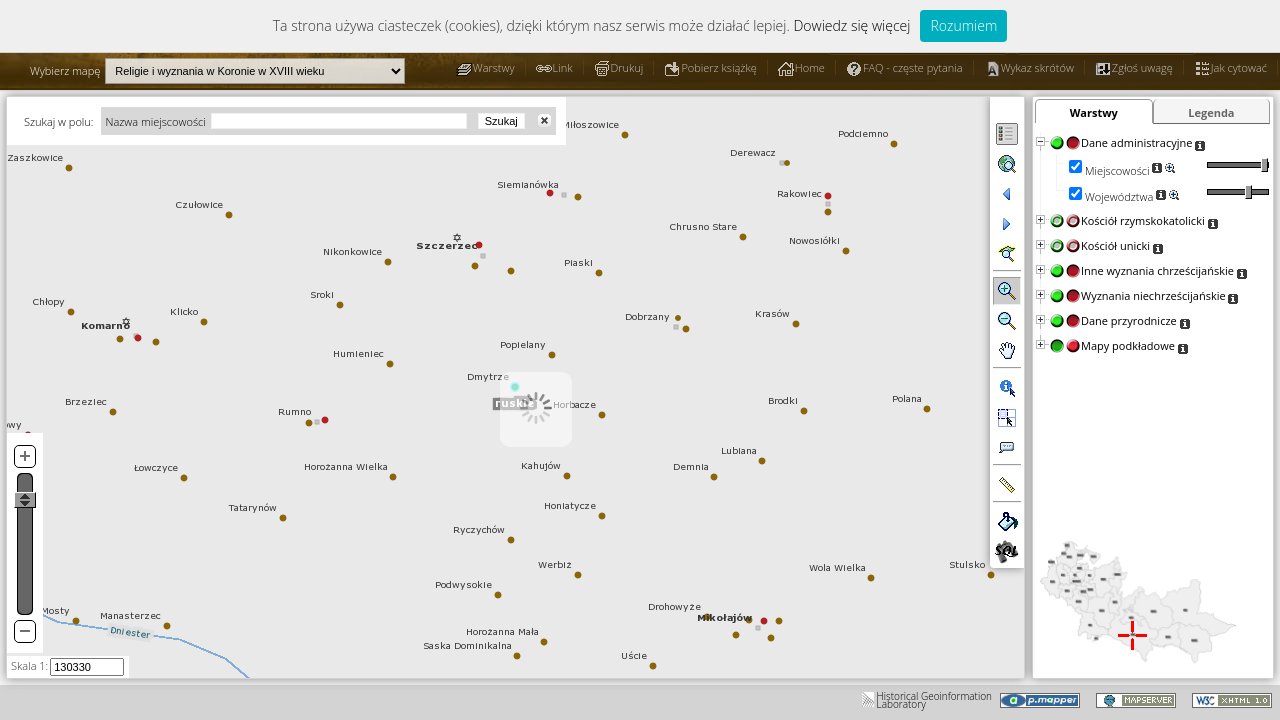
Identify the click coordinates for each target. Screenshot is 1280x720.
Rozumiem (963, 25)
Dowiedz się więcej (851, 25)
